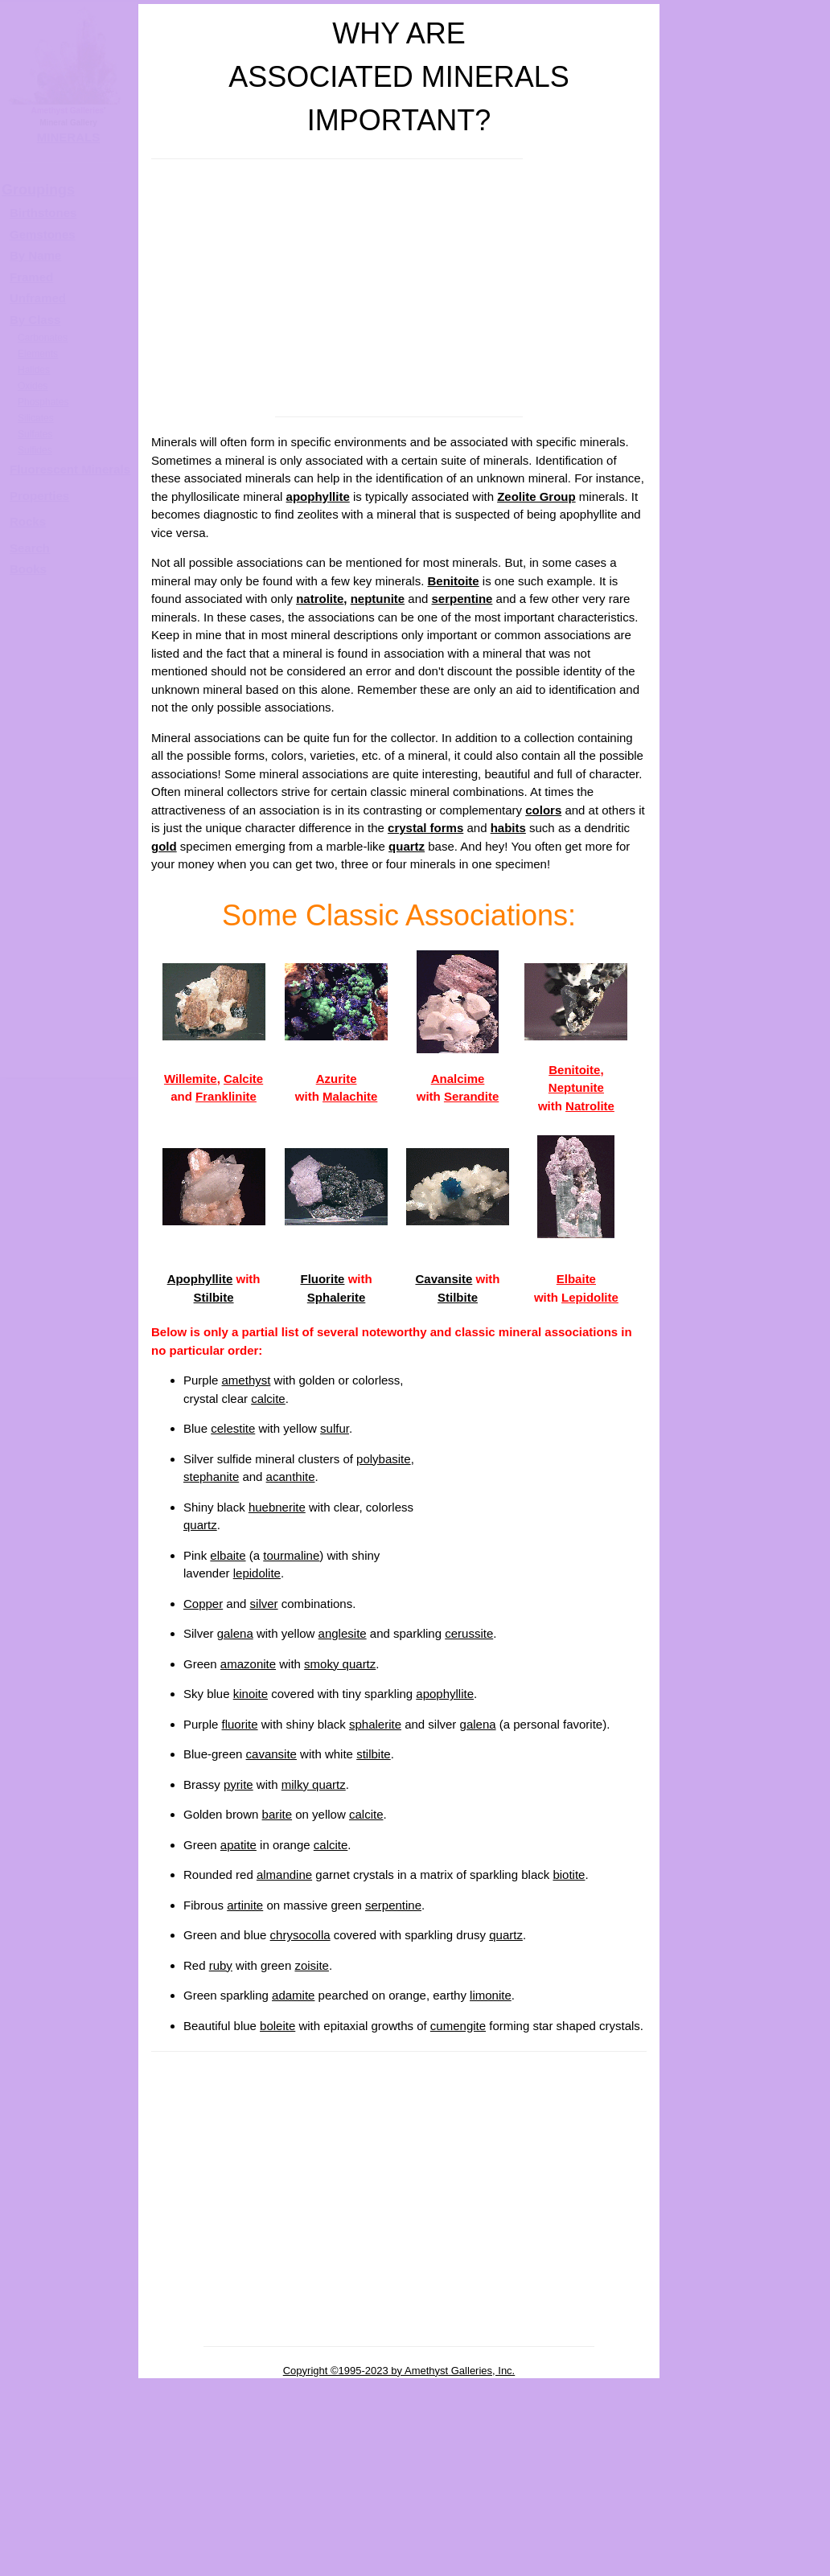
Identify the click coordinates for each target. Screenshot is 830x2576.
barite (277, 1814)
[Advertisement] (398, 287)
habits (508, 828)
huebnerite (277, 1507)
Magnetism (745, 2048)
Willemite (190, 1078)
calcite (268, 1398)
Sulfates (35, 434)
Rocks (28, 521)
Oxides (32, 386)
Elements (38, 353)
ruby (220, 1965)
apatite (238, 1845)
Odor (745, 2099)
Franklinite (226, 1096)
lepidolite (257, 1573)
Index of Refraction (745, 1486)
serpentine (462, 598)
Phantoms (746, 2456)
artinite (245, 1905)
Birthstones (43, 212)
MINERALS (68, 137)
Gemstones (43, 234)
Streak (745, 1129)
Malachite (350, 1096)
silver (264, 1603)
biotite (569, 1874)
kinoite (250, 1693)
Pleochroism (745, 1690)
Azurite (336, 1078)
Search (30, 548)
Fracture (745, 975)
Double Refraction (745, 1588)
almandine (284, 1874)
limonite (491, 1995)
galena (235, 1633)
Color (745, 600)
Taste (745, 2201)
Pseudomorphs (745, 2559)
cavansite (271, 1754)
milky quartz (313, 1784)
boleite (277, 2025)
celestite (233, 1428)
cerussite (469, 1633)
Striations (745, 1894)
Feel (745, 2150)
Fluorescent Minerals (70, 469)
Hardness (745, 1027)
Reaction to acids (745, 2354)
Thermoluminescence (745, 1435)
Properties (39, 495)
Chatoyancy (745, 1792)
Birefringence (746, 1537)
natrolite (319, 598)
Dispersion (745, 1640)
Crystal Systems (746, 754)
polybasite (383, 1459)
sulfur (334, 1428)
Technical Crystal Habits (745, 804)
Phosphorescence (745, 1333)
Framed (31, 277)
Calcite (243, 1078)
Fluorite (322, 1279)
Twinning (746, 1946)
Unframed (38, 298)
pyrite (238, 1784)
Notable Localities (745, 1231)
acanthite (290, 1476)
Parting (745, 1844)
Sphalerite (336, 1297)
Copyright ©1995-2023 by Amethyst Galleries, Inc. (399, 2371)
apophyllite (318, 496)
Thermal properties (745, 2405)
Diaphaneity (745, 702)
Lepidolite (589, 1297)
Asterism (745, 1742)
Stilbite (214, 1297)
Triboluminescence (745, 1384)
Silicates (36, 418)
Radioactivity (745, 1997)
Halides (34, 369)
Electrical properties (745, 2303)
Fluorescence (746, 1282)
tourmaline (291, 1555)
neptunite (378, 598)
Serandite (471, 1096)
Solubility (745, 2252)
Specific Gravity (745, 1078)
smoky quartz (340, 1664)
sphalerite (375, 1724)
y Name (39, 255)
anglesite (342, 1633)
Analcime (458, 1078)
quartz (406, 846)
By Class (35, 319)
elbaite (227, 1555)
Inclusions (745, 2507)
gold (164, 846)
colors (543, 810)
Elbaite (576, 1279)
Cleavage (745, 925)
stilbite (373, 1754)
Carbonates (43, 337)
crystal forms (425, 828)
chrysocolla (300, 1935)
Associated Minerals (745, 1180)
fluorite (240, 1724)
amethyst (246, 1380)
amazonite (248, 1664)
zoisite (311, 1965)
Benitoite (453, 581)
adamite (293, 1995)
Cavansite (443, 1279)
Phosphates (43, 402)
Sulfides (35, 450)
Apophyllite (200, 1279)
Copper (203, 1603)
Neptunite (576, 1087)
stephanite (211, 1476)
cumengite (458, 2025)
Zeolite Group (536, 496)
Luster (745, 651)
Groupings (38, 190)
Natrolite (589, 1106)
